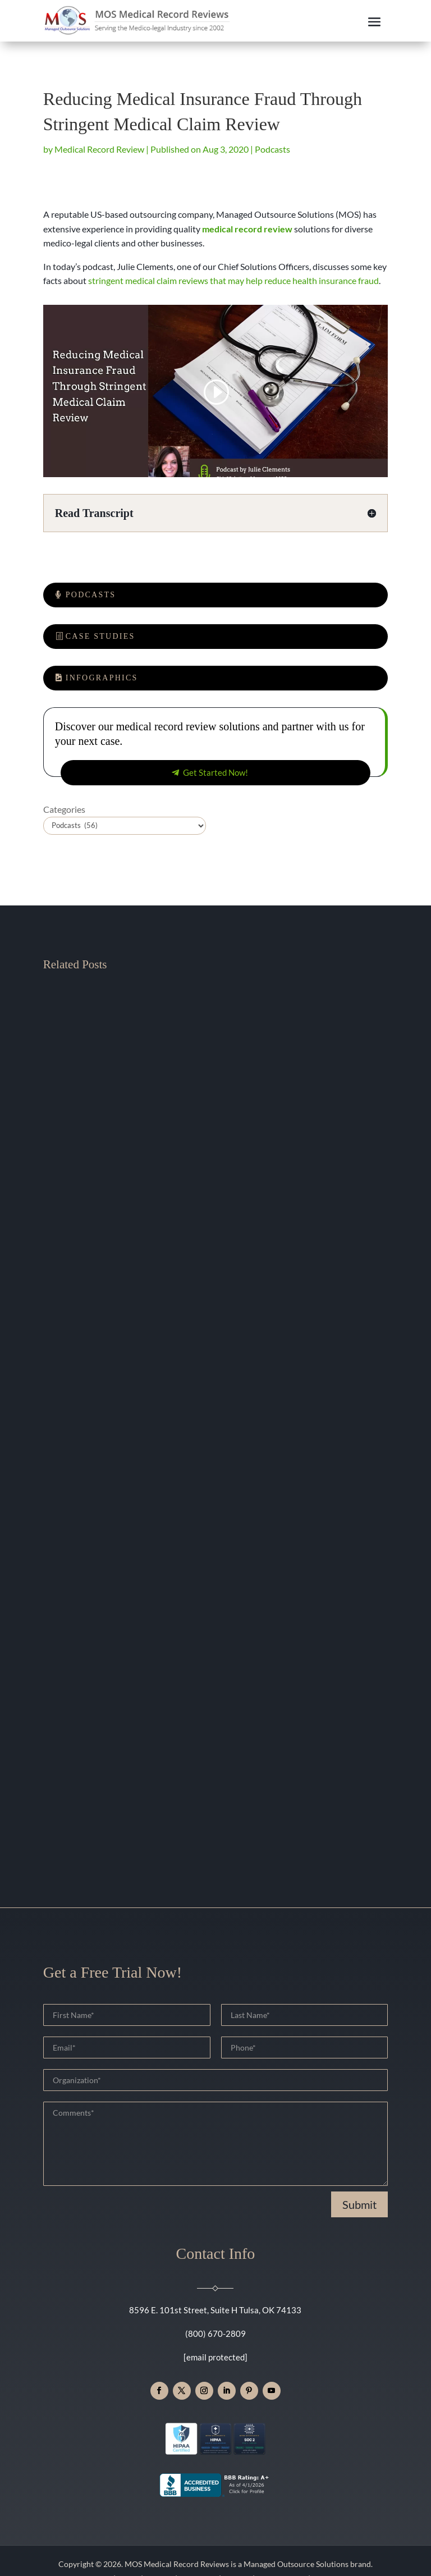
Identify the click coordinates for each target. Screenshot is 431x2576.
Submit (359, 2204)
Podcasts (272, 149)
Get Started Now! (215, 772)
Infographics (102, 678)
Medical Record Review (99, 149)
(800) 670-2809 (215, 2333)
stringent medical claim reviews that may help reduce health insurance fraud (233, 280)
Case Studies (100, 636)
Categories (64, 809)
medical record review (247, 228)
